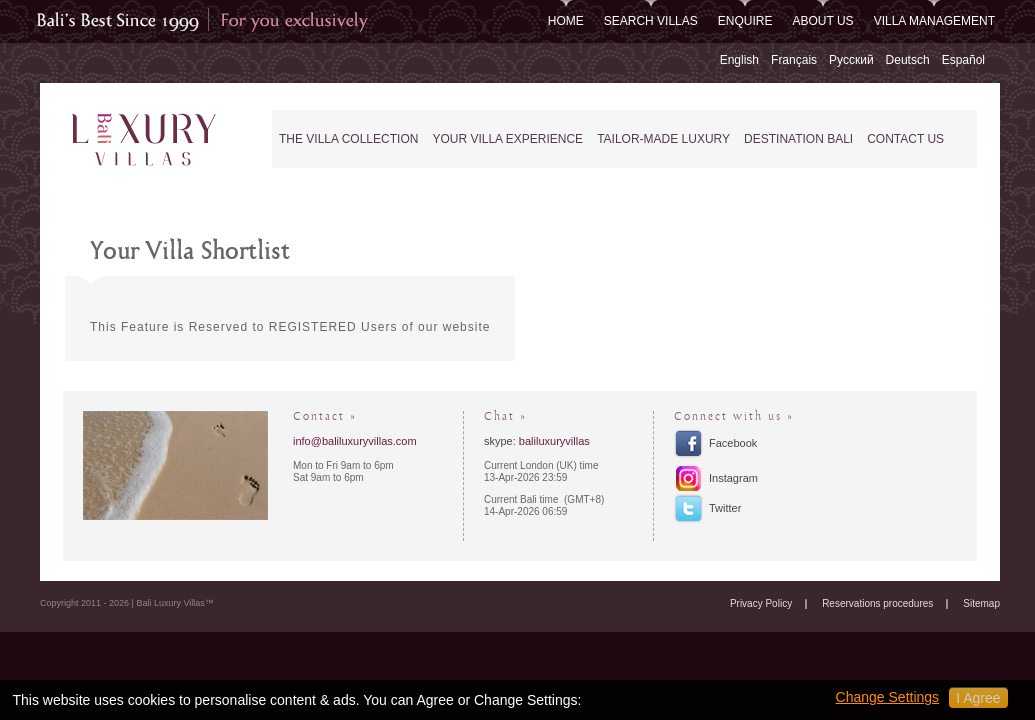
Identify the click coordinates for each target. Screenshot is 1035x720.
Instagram (733, 478)
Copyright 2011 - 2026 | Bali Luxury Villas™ (127, 603)
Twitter (725, 508)
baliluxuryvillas (554, 441)
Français (794, 60)
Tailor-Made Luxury (663, 139)
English (739, 60)
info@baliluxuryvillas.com (355, 441)
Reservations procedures (877, 603)
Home (566, 21)
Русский (851, 60)
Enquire (745, 21)
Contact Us (905, 139)
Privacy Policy (761, 603)
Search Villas (651, 21)
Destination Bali (798, 139)
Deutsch (908, 60)
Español (963, 60)
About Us (823, 21)
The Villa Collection (348, 139)
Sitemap (981, 603)
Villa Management (934, 21)
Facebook (733, 443)
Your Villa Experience (507, 139)
